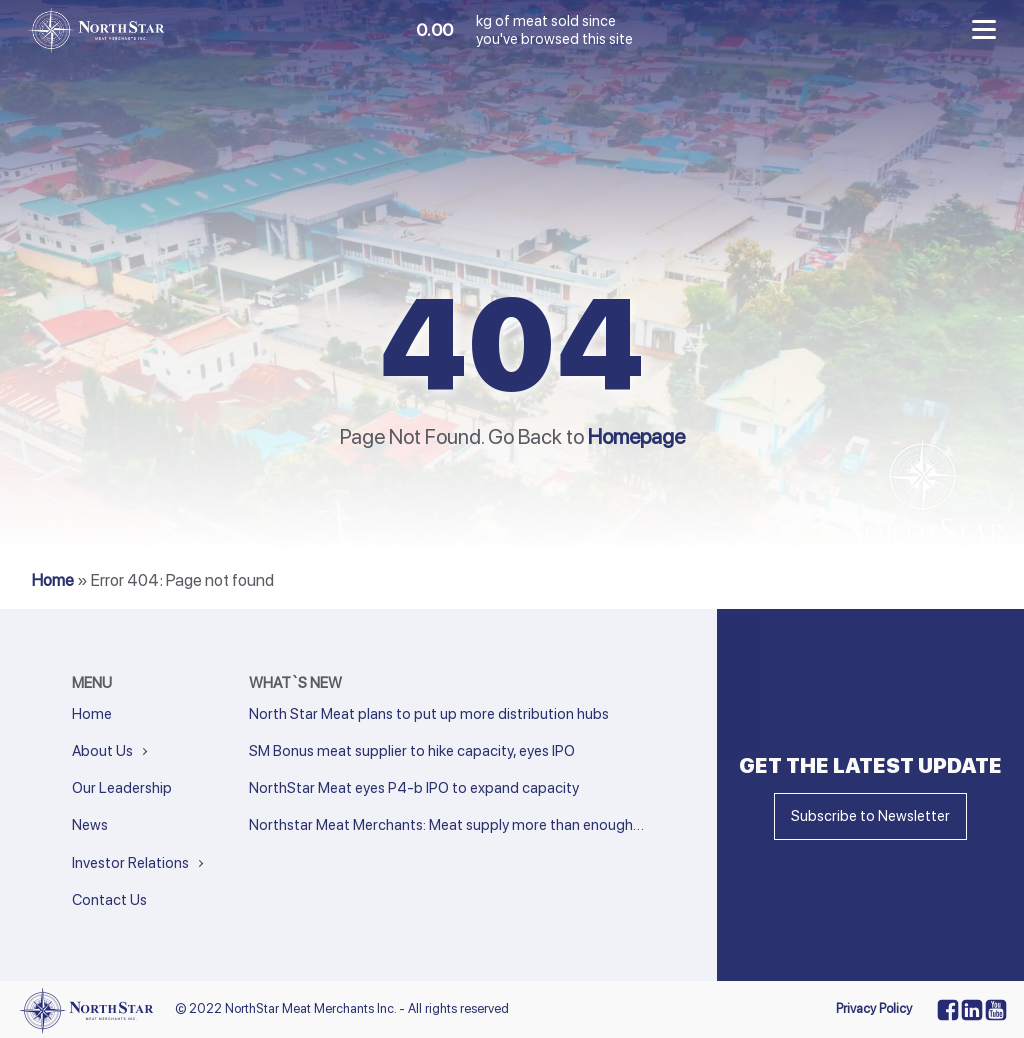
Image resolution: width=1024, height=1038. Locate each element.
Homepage (636, 436)
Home (53, 580)
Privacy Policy (874, 1008)
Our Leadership (122, 788)
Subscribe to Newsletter (870, 816)
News (90, 825)
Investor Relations (130, 863)
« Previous (277, 853)
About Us (102, 751)
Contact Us (109, 900)
